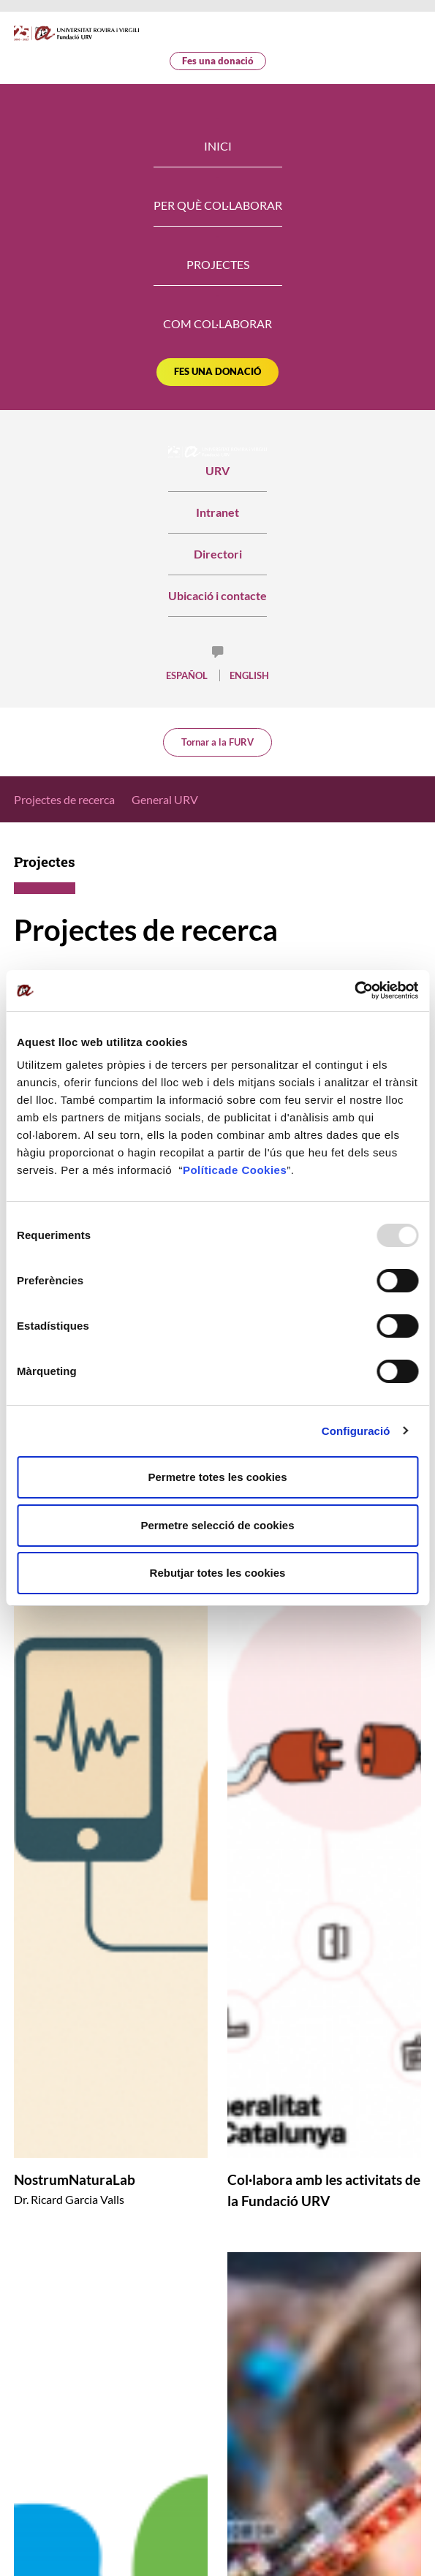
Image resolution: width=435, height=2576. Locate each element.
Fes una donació (218, 61)
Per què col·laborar (218, 205)
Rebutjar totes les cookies (218, 1573)
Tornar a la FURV (217, 742)
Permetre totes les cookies (217, 1477)
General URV (165, 799)
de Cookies (255, 1170)
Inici (218, 146)
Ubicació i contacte (217, 595)
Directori (218, 554)
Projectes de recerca (64, 799)
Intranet (217, 512)
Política (203, 1170)
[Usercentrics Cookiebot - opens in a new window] (354, 990)
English (249, 675)
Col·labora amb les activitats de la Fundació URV (323, 2190)
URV (217, 461)
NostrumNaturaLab (74, 2179)
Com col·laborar (217, 323)
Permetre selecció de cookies (217, 1525)
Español (187, 675)
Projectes (217, 264)
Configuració (356, 1431)
